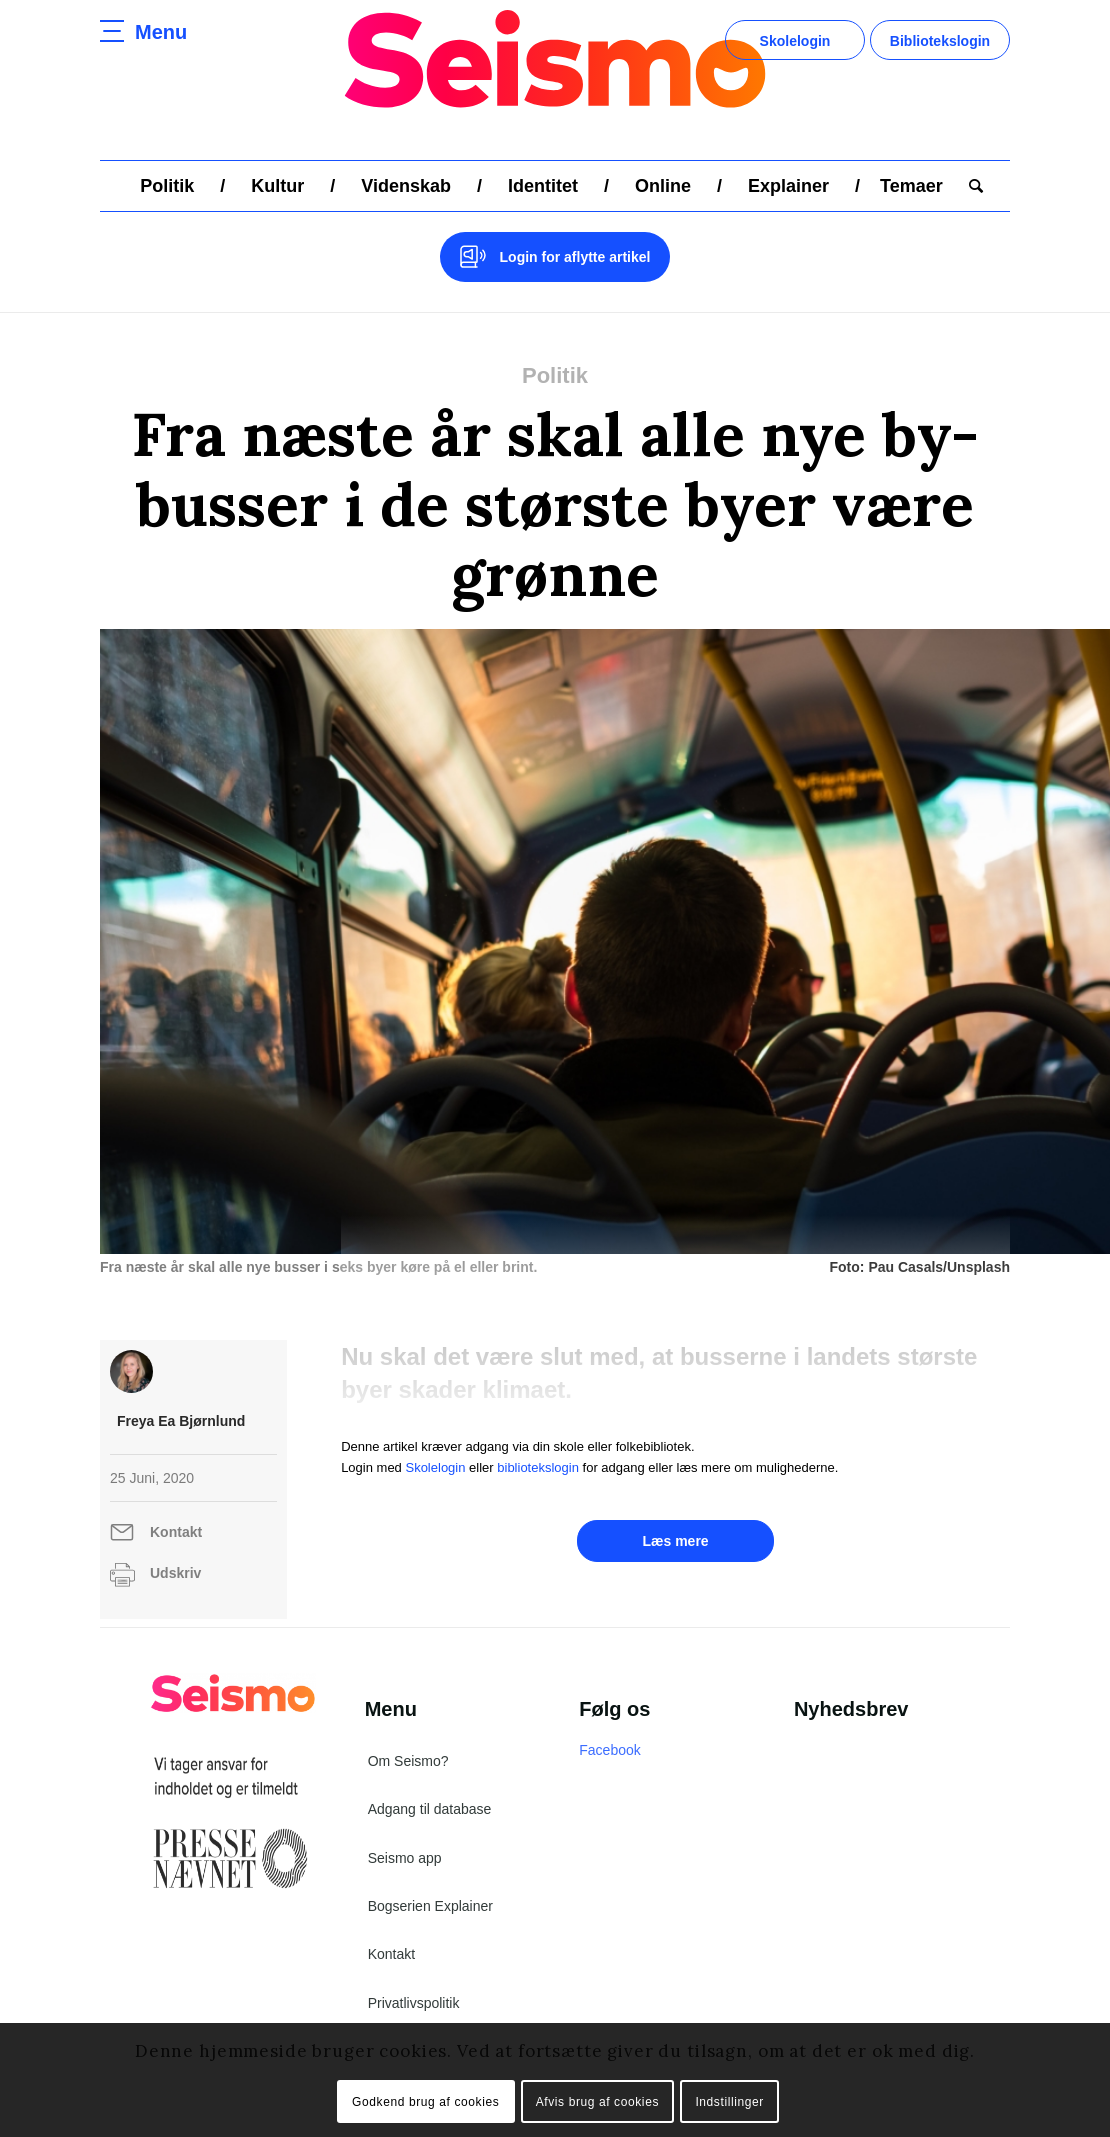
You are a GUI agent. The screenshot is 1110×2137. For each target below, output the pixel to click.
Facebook (609, 1750)
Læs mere (675, 1541)
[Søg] (969, 186)
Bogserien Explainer (430, 1906)
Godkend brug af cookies (425, 2102)
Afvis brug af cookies (597, 2102)
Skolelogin (795, 41)
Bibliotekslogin (940, 41)
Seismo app (405, 1858)
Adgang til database (430, 1809)
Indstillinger (729, 2102)
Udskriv (175, 1573)
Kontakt (176, 1532)
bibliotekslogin (538, 1467)
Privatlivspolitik (414, 2003)
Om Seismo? (408, 1761)
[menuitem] (167, 186)
